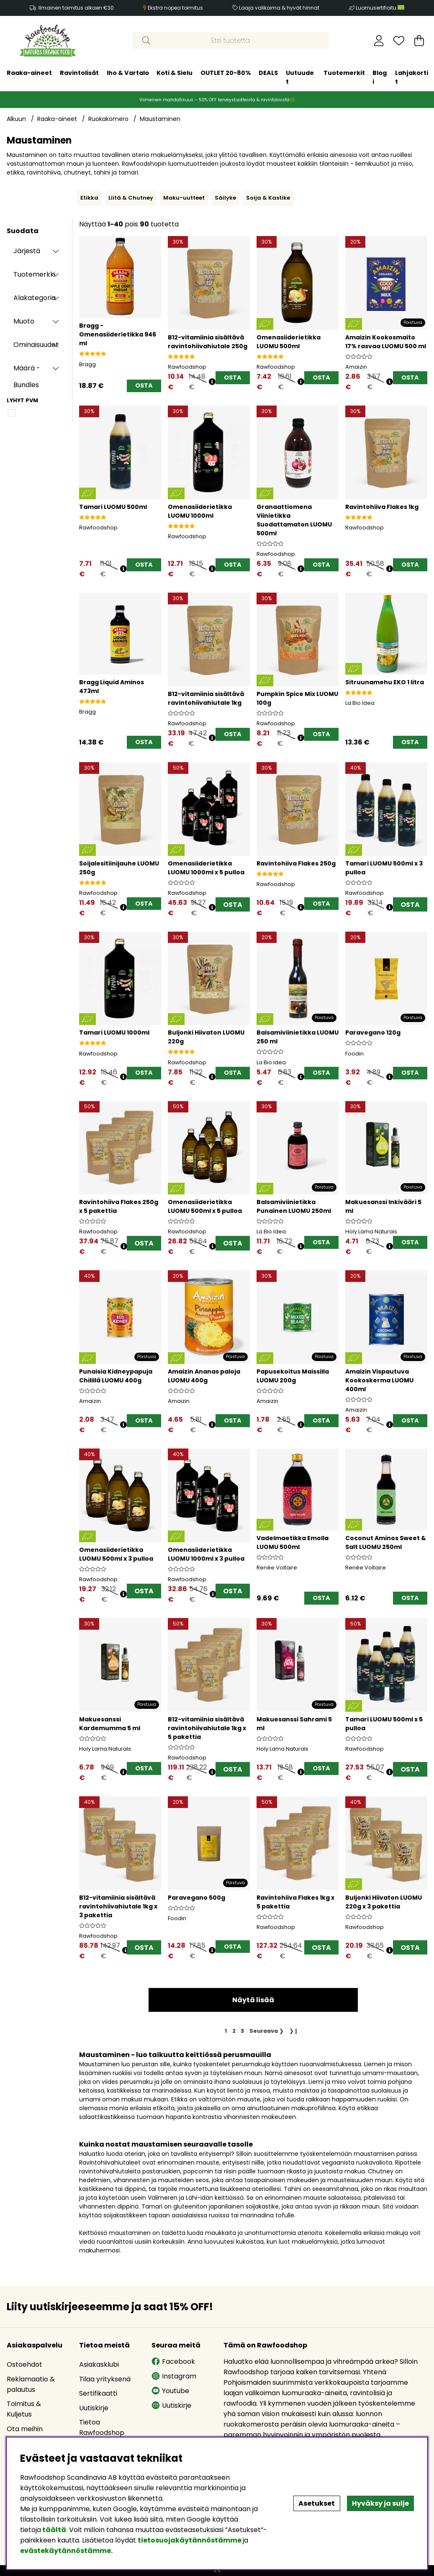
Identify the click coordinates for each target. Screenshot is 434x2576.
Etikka (89, 198)
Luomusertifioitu (380, 7)
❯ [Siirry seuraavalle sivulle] (266, 2030)
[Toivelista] (399, 40)
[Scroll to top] (217, 2570)
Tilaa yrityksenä (105, 2379)
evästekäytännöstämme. (66, 2550)
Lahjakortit (411, 77)
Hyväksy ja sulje (380, 2503)
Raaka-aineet (29, 73)
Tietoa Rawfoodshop (101, 2427)
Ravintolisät (79, 73)
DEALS (268, 73)
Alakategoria (34, 298)
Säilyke (225, 198)
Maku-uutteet (184, 198)
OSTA (232, 904)
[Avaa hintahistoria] (212, 381)
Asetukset (316, 2503)
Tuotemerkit (344, 73)
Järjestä (26, 251)
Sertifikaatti (98, 2393)
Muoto (23, 321)
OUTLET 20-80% (225, 73)
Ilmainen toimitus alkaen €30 (76, 7)
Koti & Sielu (175, 73)
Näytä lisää (253, 2000)
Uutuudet (300, 77)
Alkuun (16, 119)
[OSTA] (144, 386)
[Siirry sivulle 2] (233, 2030)
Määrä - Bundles (26, 370)
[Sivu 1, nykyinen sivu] (225, 2030)
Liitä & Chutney (130, 198)
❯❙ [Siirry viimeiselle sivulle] (293, 2030)
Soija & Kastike (268, 198)
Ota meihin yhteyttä (25, 2434)
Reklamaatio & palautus (31, 2384)
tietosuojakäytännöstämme (189, 2540)
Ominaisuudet (36, 344)
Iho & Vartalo (128, 73)
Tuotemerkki (34, 274)
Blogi (379, 77)
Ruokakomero (108, 119)
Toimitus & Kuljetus (24, 2409)
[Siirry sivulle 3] (242, 2030)
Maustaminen (160, 119)
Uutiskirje (93, 2408)
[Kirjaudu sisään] (379, 40)
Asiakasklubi (99, 2364)
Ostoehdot (24, 2364)
